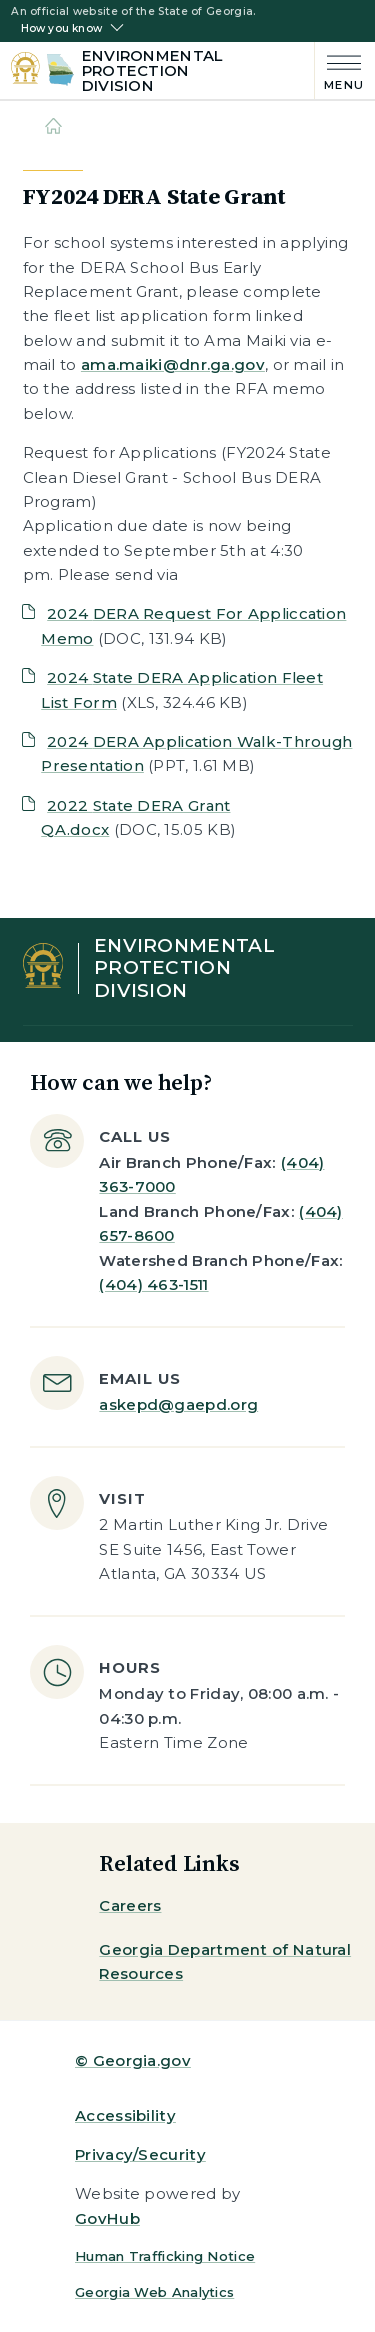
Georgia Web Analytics (154, 2292)
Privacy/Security (140, 2154)
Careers (130, 1905)
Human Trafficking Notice (165, 2256)
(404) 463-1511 (153, 1284)
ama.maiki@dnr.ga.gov (173, 364)
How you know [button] (61, 29)
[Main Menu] (339, 70)
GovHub (107, 2218)
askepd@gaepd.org (178, 1404)
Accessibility (125, 2115)
